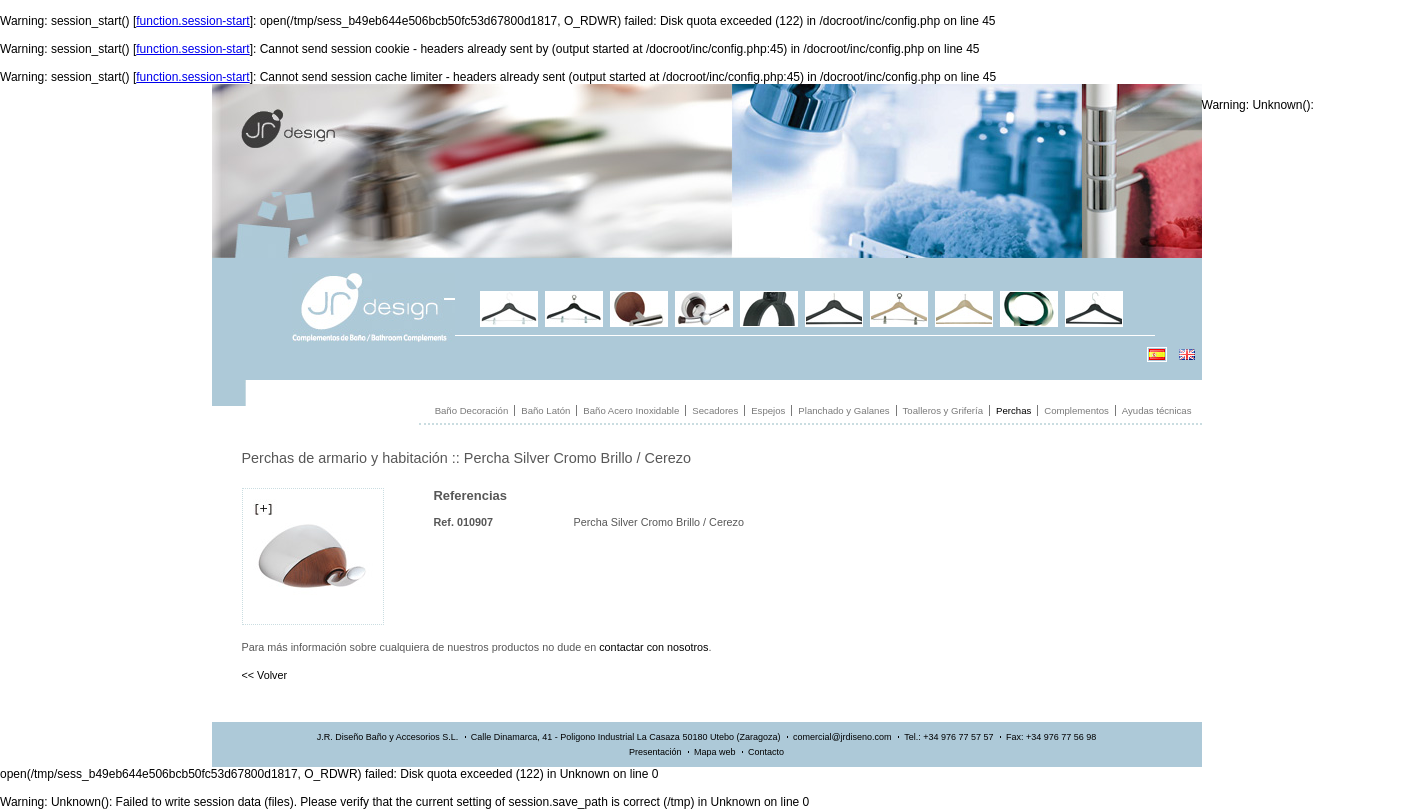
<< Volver (265, 675)
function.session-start (192, 21)
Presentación (655, 752)
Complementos (1076, 410)
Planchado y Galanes (843, 410)
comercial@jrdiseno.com (842, 737)
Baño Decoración (472, 410)
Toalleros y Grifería (943, 410)
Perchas (1013, 410)
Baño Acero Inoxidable (631, 410)
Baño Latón (545, 410)
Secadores (715, 410)
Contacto (766, 752)
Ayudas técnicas (1157, 410)
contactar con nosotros (653, 647)
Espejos (768, 410)
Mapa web (715, 752)
